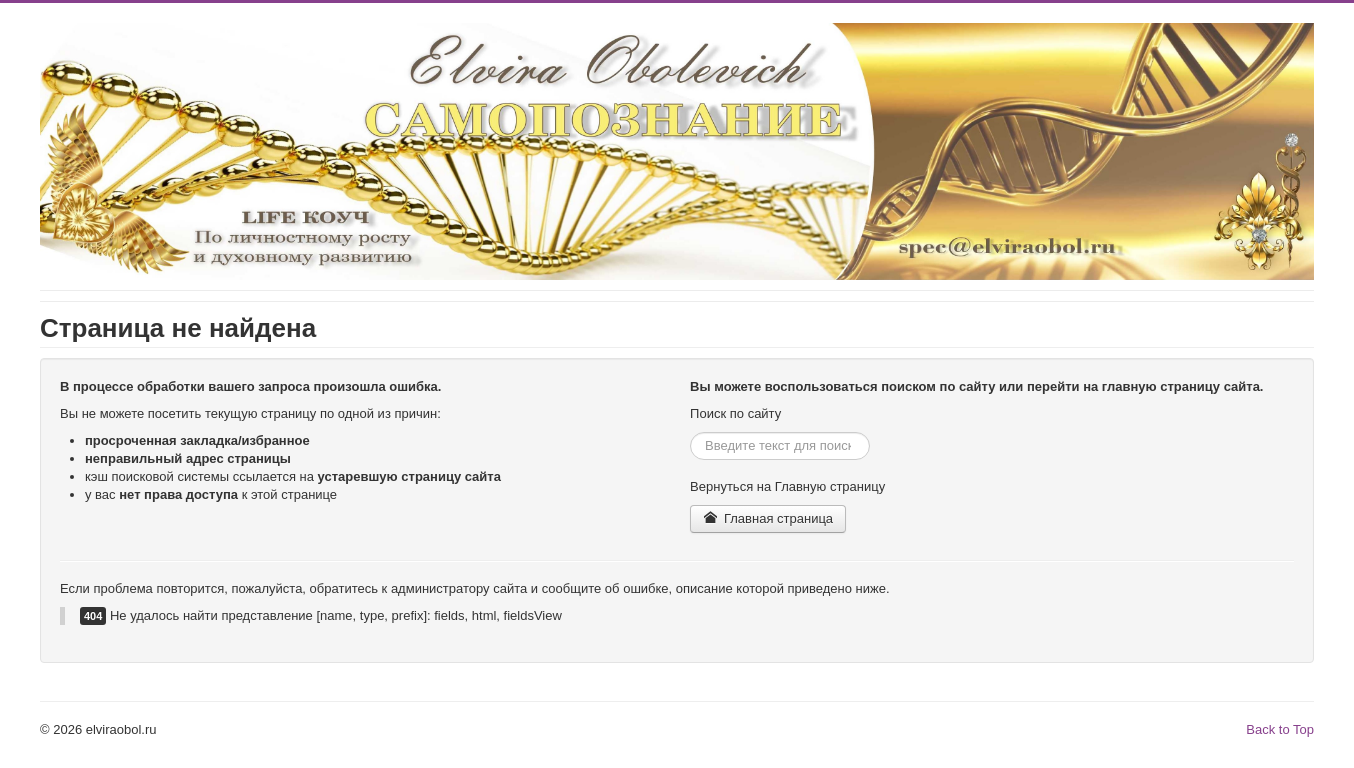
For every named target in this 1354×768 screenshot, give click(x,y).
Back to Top (1280, 729)
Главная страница (768, 518)
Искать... (690, 432)
